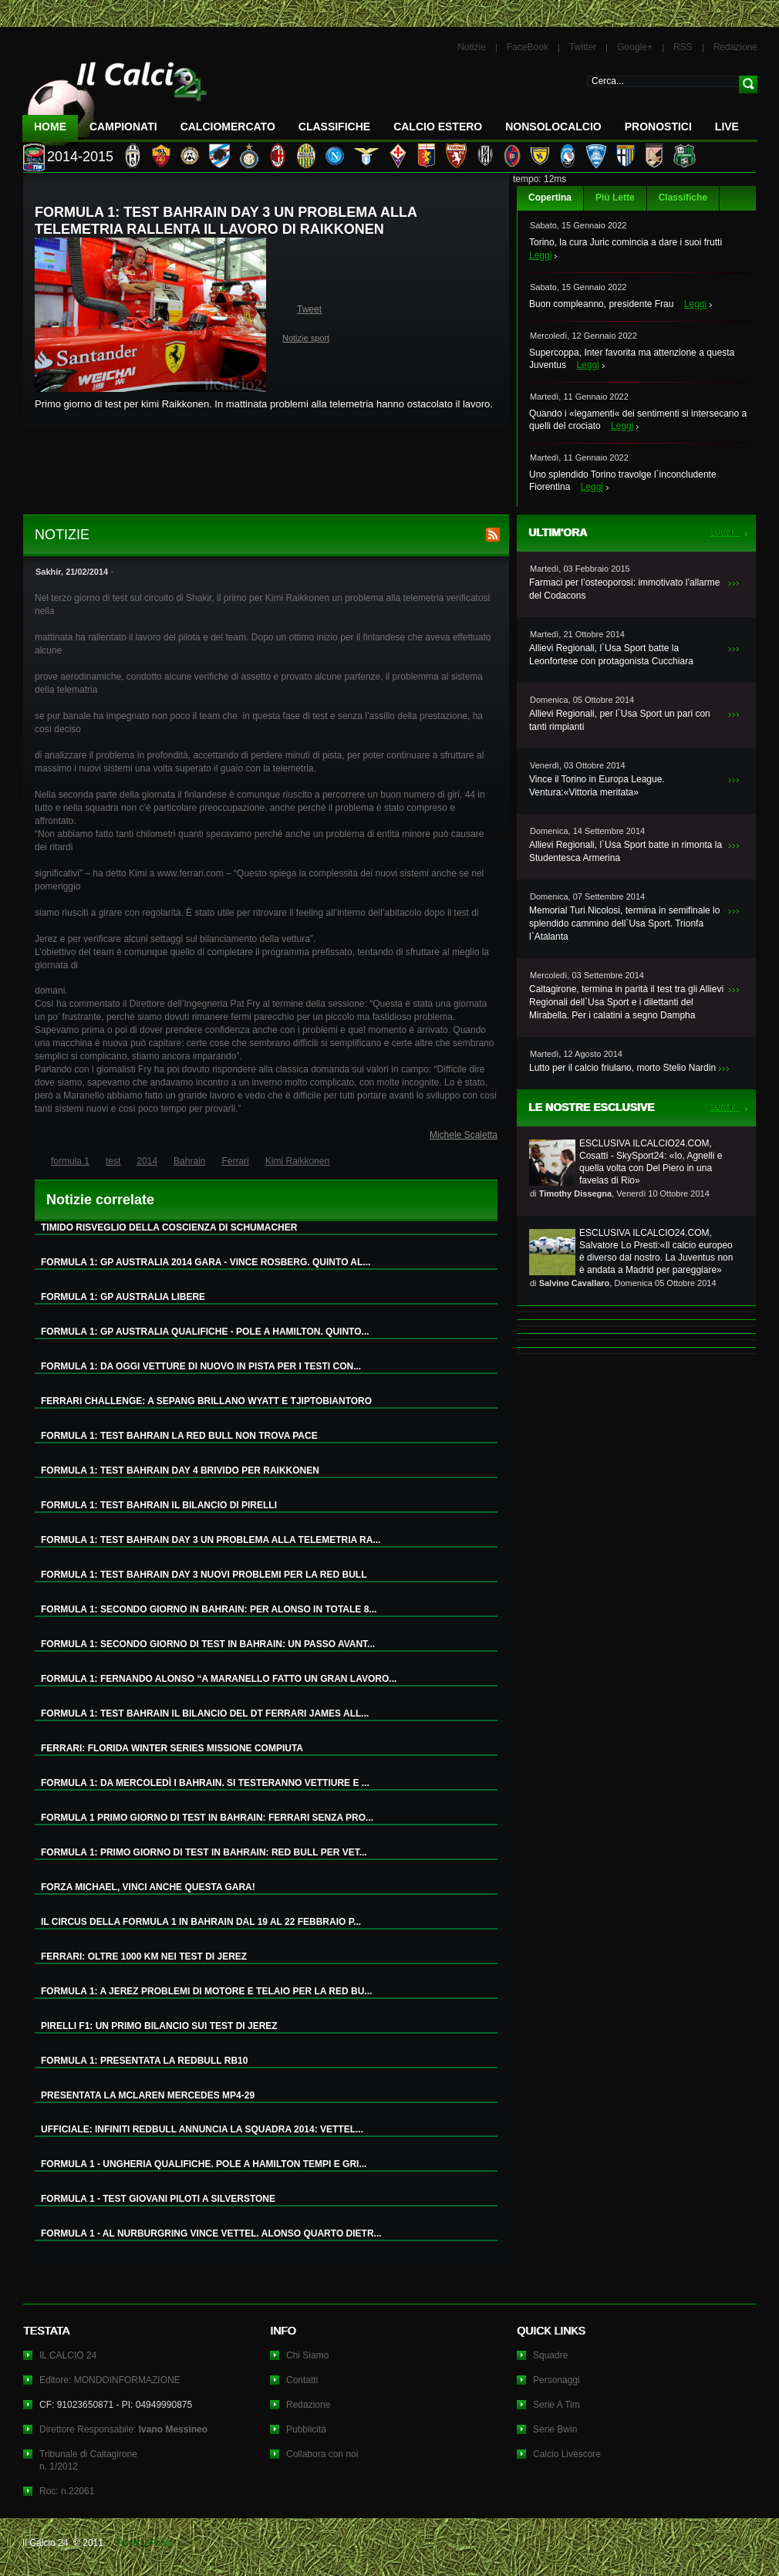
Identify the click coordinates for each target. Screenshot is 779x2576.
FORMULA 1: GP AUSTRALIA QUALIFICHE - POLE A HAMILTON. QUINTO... (205, 1331)
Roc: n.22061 (66, 2491)
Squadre (550, 2355)
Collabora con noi (322, 2454)
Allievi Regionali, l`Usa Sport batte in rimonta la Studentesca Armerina (625, 851)
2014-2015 (80, 156)
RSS (683, 47)
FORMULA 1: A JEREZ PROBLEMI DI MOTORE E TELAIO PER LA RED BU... (206, 1991)
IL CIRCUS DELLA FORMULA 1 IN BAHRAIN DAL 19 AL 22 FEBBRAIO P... (201, 1921)
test (113, 1161)
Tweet (309, 309)
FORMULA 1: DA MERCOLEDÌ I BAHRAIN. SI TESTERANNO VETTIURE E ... (205, 1783)
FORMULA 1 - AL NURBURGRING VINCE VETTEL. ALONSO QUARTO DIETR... (211, 2233)
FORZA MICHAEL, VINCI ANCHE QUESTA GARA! (148, 1887)
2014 (147, 1161)
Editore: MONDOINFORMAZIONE (109, 2380)
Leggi (540, 255)
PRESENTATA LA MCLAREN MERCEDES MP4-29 (148, 2095)
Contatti (302, 2380)
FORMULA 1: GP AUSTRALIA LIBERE (123, 1296)
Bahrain (189, 1161)
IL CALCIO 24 (67, 2355)
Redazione (735, 47)
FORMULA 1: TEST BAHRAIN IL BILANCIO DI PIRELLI (159, 1505)
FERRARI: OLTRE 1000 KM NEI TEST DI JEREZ (144, 1956)
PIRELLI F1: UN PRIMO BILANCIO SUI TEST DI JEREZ (159, 2026)
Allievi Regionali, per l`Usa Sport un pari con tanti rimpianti (619, 720)
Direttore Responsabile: (123, 2429)
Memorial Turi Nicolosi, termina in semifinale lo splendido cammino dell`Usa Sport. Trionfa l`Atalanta (624, 923)
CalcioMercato (227, 126)
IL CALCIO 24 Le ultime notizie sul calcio (114, 97)
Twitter (582, 47)
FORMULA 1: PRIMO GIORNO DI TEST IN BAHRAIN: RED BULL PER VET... (204, 1852)
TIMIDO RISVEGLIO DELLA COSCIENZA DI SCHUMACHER (169, 1227)
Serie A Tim (556, 2404)
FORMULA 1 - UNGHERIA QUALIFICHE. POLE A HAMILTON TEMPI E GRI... (203, 2164)
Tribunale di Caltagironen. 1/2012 (88, 2460)
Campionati (123, 126)
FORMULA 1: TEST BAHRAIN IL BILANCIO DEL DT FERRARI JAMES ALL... (205, 1713)
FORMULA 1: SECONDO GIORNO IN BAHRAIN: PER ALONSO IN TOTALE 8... (208, 1609)
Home (50, 126)
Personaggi (556, 2380)
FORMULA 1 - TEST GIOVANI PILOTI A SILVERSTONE (158, 2198)
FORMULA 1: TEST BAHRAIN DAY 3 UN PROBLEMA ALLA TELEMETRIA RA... (210, 1539)
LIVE (727, 126)
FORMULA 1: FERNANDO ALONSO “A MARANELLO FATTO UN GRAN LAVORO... (218, 1678)
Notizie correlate (100, 1199)
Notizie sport (305, 338)
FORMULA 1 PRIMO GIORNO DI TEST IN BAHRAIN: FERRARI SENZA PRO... (207, 1817)
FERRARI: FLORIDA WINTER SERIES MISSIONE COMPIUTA (172, 1748)
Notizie (471, 47)
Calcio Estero (437, 126)
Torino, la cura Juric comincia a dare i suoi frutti (625, 242)
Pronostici (658, 126)
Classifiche (683, 197)
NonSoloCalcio (553, 126)
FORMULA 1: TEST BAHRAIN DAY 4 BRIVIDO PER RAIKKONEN (180, 1470)
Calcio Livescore (567, 2454)
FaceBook (527, 47)
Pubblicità (306, 2429)
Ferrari (234, 1161)
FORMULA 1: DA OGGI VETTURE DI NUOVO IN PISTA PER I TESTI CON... (201, 1366)
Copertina (550, 197)
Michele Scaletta (463, 1134)
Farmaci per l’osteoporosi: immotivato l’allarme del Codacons (624, 589)
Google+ (635, 47)
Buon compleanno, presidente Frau (601, 304)
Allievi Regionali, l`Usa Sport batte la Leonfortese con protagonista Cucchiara (611, 655)
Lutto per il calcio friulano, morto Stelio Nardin (622, 1067)
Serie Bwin (555, 2429)
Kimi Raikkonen (297, 1161)
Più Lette (615, 197)
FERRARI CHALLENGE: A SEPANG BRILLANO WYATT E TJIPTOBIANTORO (206, 1401)
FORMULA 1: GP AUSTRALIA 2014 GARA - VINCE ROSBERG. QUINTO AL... (205, 1262)
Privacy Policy (145, 2542)
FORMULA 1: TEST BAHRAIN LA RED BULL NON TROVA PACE (179, 1435)
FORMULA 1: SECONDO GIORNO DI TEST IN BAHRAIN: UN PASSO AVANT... (208, 1644)
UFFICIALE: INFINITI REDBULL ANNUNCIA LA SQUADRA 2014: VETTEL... (202, 2129)
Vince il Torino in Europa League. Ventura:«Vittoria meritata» (597, 786)
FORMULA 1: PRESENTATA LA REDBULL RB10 (144, 2060)
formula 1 (70, 1161)
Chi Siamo (307, 2355)
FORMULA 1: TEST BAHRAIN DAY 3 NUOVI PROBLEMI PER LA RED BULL (203, 1574)
